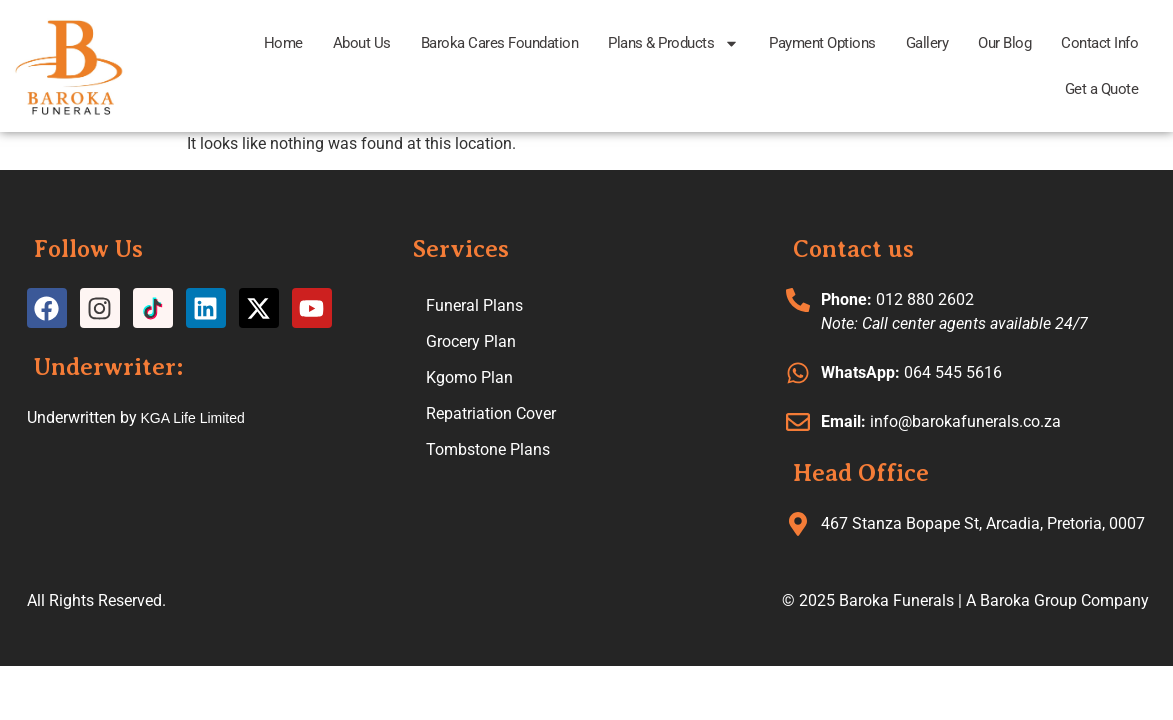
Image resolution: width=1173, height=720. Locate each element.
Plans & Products (673, 43)
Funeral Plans (474, 305)
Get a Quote (1102, 89)
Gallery (927, 43)
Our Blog (1004, 43)
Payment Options (822, 43)
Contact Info (1099, 43)
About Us (362, 43)
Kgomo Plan (469, 377)
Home (283, 43)
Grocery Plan (471, 341)
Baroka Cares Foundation (500, 43)
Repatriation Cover (491, 413)
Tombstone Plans (488, 449)
